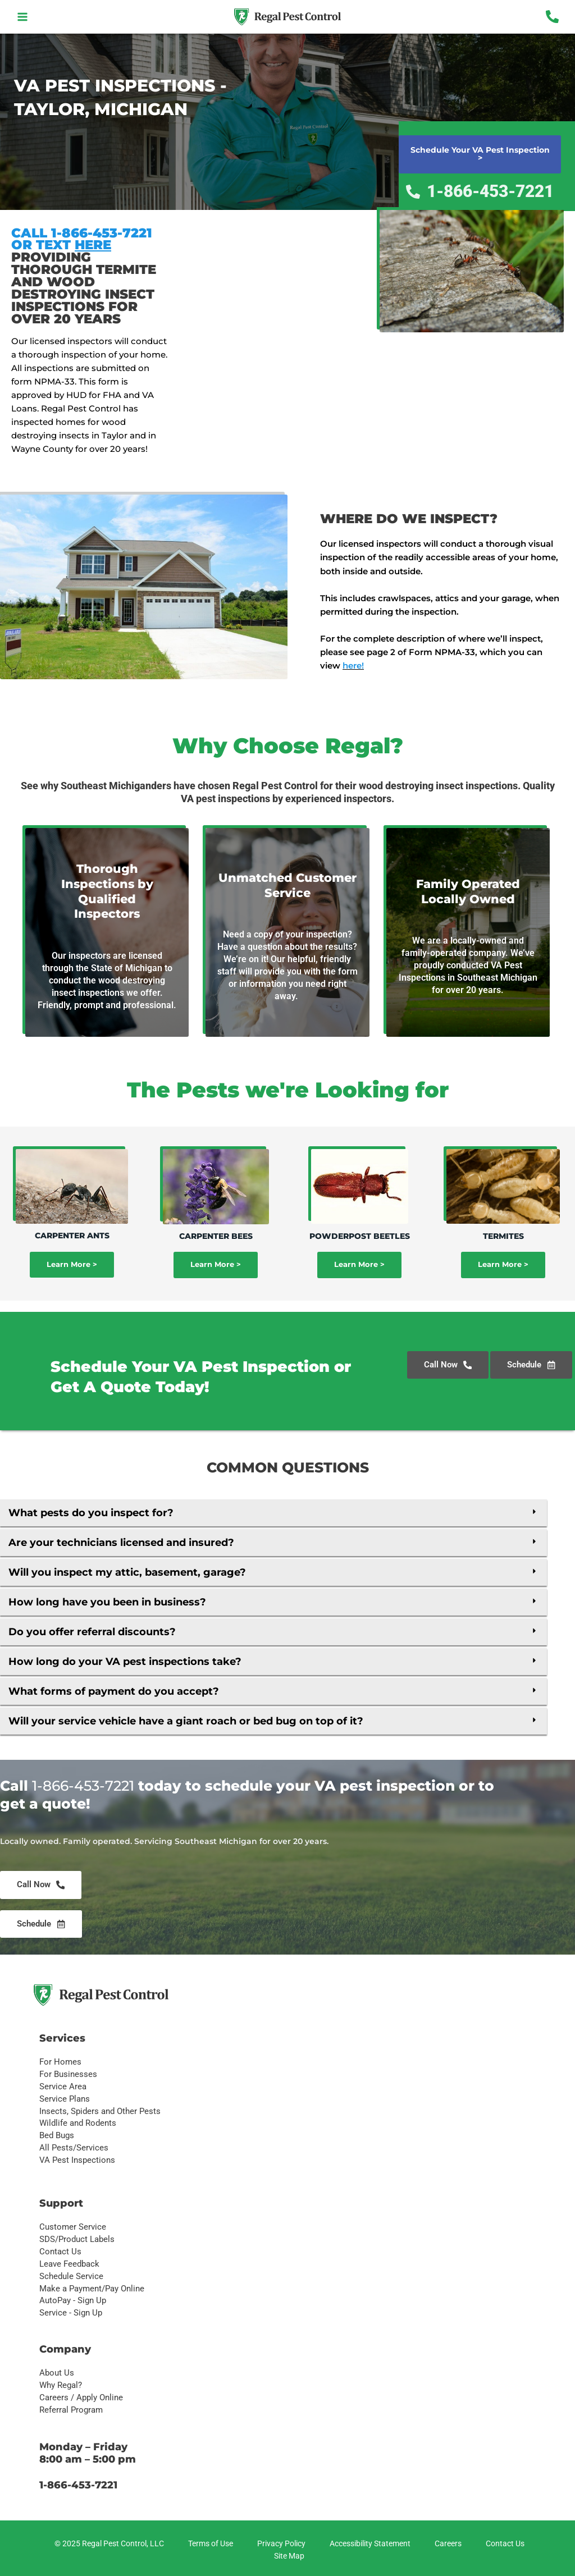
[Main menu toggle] (22, 16)
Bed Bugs (56, 2135)
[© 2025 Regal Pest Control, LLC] (107, 2544)
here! (353, 665)
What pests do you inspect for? (91, 1513)
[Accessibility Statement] (368, 2544)
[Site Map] (287, 2556)
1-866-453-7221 (83, 1785)
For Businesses (68, 2074)
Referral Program (71, 2410)
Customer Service (72, 2227)
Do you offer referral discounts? (92, 1632)
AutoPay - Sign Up (72, 2300)
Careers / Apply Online (81, 2397)
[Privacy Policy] (279, 2544)
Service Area (62, 2086)
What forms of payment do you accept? (113, 1691)
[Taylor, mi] (287, 294)
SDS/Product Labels (77, 2239)
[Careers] (446, 2544)
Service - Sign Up (70, 2313)
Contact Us (60, 2251)
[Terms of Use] (209, 2544)
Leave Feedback (69, 2264)
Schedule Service (71, 2276)
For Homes (60, 2062)
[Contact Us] (503, 2544)
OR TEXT (61, 244)
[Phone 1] (552, 16)
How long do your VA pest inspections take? (124, 1661)
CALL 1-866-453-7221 (81, 233)
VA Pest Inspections (77, 2160)
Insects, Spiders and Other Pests (100, 2111)
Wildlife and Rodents (77, 2123)
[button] (273, 1512)
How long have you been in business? (107, 1602)
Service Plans (64, 2099)
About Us (56, 2373)
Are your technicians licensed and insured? (121, 1542)
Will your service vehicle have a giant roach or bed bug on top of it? (185, 1721)
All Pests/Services (73, 2148)
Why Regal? (60, 2385)
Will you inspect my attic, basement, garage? (127, 1572)
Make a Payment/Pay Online (91, 2289)
